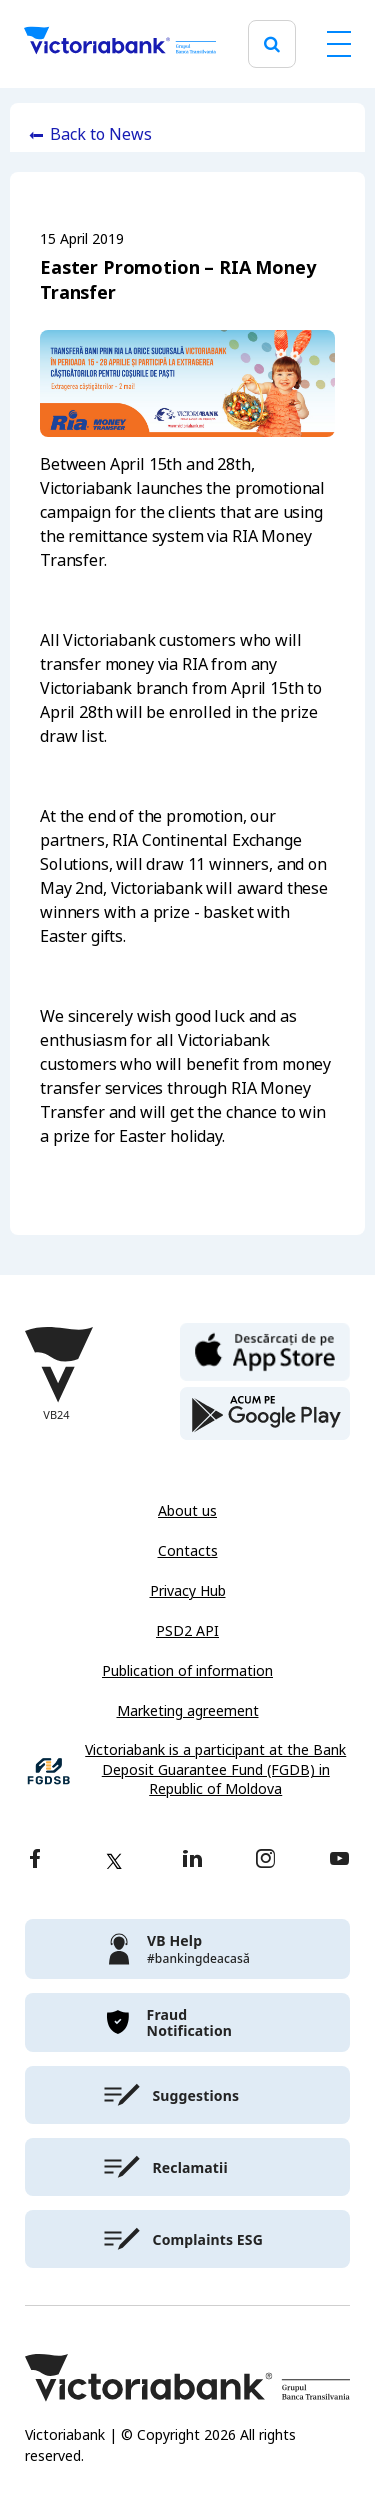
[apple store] (265, 1350)
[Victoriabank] (120, 44)
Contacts (188, 1551)
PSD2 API (187, 1631)
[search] (272, 44)
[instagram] (265, 1860)
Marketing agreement (188, 1711)
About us (187, 1511)
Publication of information (187, 1671)
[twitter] (114, 1861)
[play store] (265, 1414)
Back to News (101, 134)
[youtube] (339, 1860)
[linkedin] (192, 1860)
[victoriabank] (187, 1949)
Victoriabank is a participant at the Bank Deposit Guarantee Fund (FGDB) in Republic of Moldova (215, 1770)
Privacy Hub (188, 1591)
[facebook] (35, 1860)
